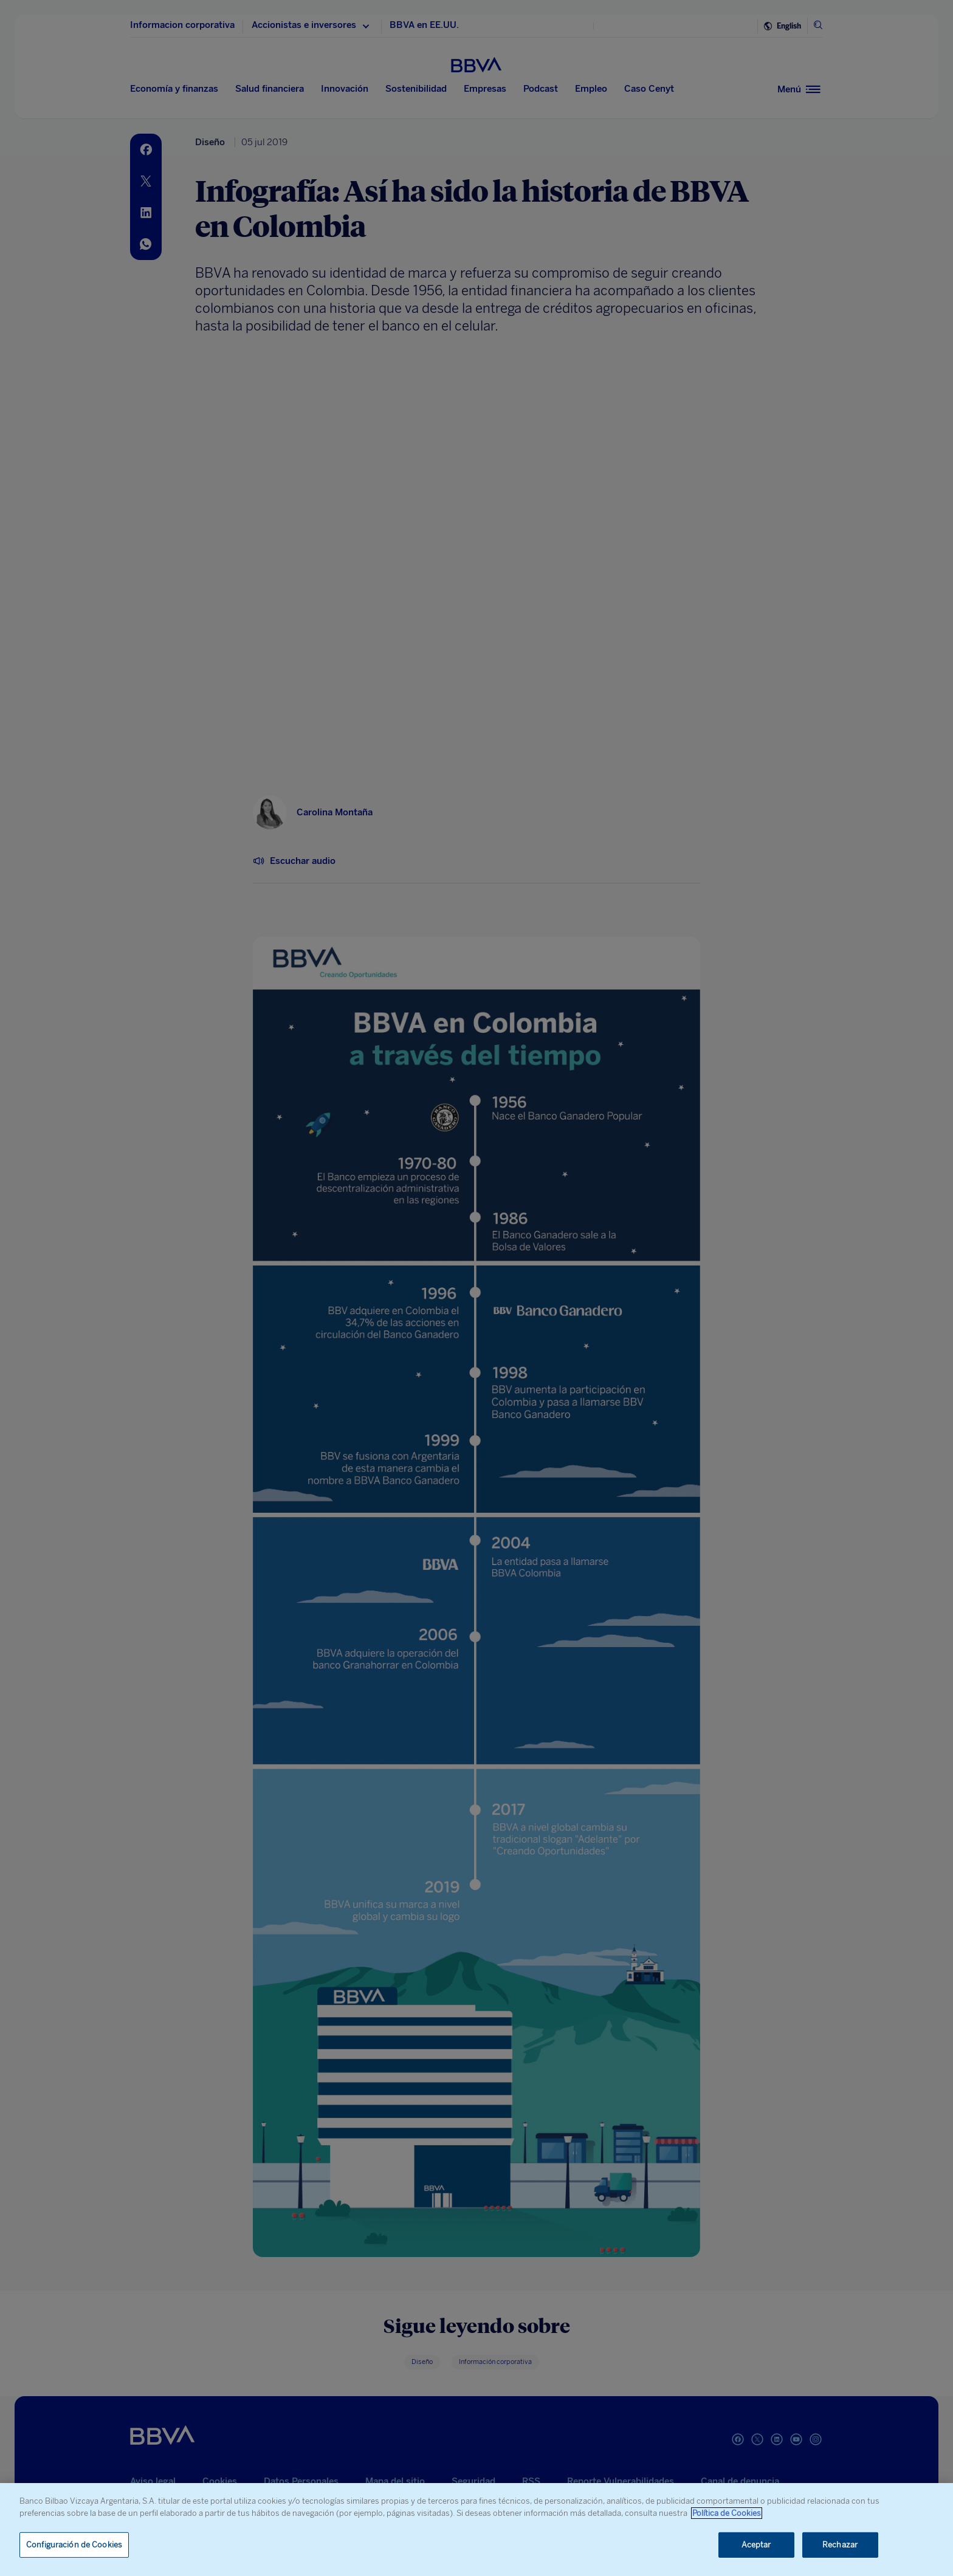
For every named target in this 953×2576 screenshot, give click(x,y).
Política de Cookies (726, 2513)
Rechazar (840, 2544)
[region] (476, 2529)
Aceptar (756, 2544)
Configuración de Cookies (74, 2544)
